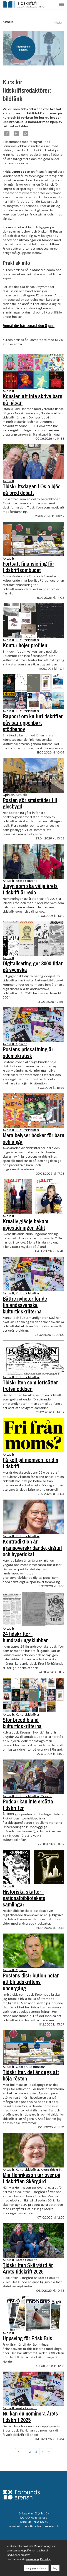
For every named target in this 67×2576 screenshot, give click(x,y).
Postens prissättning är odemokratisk (28, 1053)
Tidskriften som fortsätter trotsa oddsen (30, 1386)
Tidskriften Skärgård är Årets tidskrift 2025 (28, 2268)
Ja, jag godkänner (36, 2568)
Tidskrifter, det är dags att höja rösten (31, 2075)
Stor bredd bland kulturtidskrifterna (22, 1723)
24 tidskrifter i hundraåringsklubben (26, 1637)
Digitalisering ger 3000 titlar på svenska (33, 967)
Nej (55, 2568)
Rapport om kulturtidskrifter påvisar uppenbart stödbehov (33, 723)
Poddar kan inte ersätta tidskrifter (28, 1805)
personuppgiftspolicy (38, 2559)
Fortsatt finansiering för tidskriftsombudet (28, 567)
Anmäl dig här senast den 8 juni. (28, 325)
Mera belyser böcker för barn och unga (33, 1138)
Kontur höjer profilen (25, 645)
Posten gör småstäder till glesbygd (30, 803)
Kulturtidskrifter (27, 640)
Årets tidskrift (26, 881)
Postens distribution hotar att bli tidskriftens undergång (31, 1982)
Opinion (8, 795)
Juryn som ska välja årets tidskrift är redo (30, 889)
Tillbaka (57, 22)
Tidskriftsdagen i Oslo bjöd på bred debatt (32, 490)
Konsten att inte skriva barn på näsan (32, 399)
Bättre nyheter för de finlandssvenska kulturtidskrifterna (25, 1305)
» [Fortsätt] (49, 2451)
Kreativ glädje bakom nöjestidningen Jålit (25, 1224)
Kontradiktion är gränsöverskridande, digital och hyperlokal (32, 1548)
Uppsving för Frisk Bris (27, 2338)
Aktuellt (8, 22)
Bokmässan (37, 2067)
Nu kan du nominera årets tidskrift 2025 (30, 2417)
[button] (61, 4)
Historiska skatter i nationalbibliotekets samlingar (24, 1898)
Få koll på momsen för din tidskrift (30, 1463)
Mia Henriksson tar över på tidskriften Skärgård (31, 2178)
